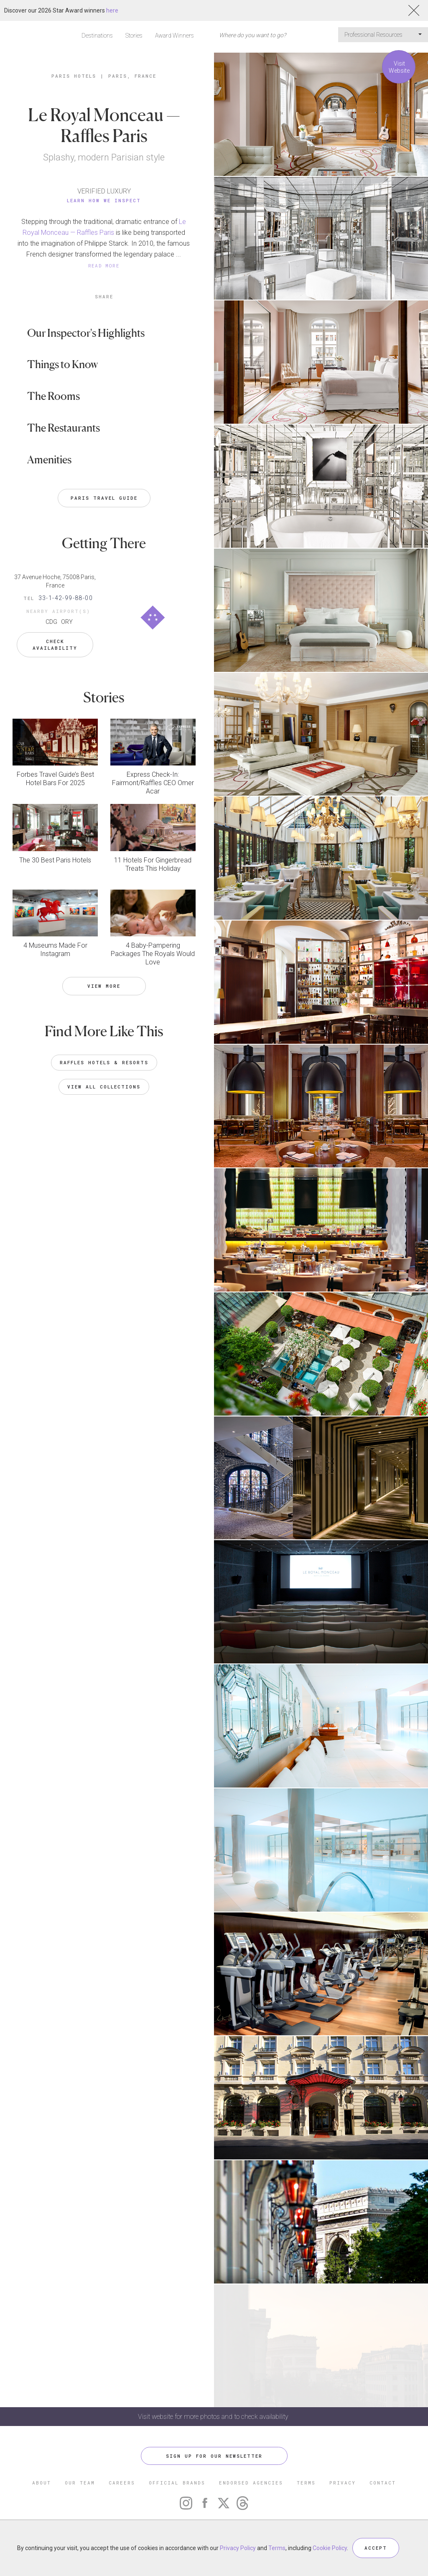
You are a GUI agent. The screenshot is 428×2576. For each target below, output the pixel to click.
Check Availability (55, 644)
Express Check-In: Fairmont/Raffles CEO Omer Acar (153, 783)
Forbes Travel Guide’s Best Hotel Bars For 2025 (55, 779)
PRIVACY (342, 2482)
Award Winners (174, 35)
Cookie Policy (330, 2548)
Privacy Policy (238, 2548)
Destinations (97, 35)
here (112, 10)
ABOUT (41, 2482)
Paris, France (132, 76)
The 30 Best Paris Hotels (55, 860)
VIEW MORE (103, 986)
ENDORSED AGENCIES (251, 2482)
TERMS (306, 2482)
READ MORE (104, 265)
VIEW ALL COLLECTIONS (103, 1086)
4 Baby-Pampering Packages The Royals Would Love (153, 953)
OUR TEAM (80, 2482)
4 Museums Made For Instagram (55, 949)
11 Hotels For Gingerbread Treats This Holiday (152, 864)
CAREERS (122, 2482)
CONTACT (382, 2482)
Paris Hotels (73, 76)
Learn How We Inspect (104, 200)
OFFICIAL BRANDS (177, 2482)
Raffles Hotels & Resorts (104, 1062)
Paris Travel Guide (104, 498)
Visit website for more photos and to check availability (214, 2417)
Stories (134, 35)
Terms (276, 2548)
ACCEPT (375, 2548)
